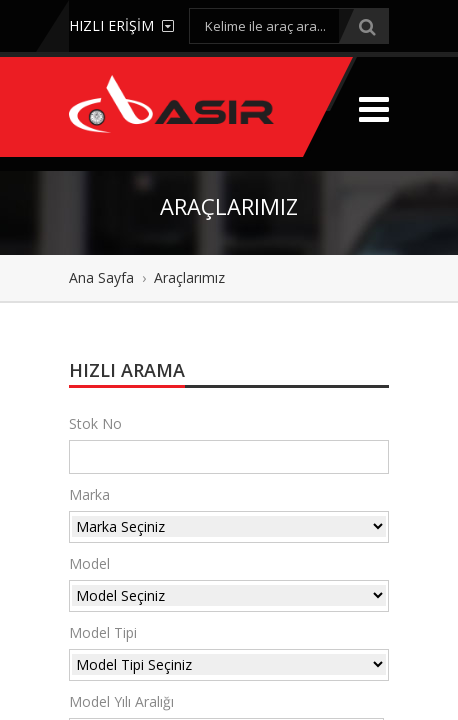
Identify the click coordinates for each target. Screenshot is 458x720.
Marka (89, 494)
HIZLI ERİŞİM (121, 25)
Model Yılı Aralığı (121, 701)
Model (89, 563)
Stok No (95, 423)
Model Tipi (103, 632)
